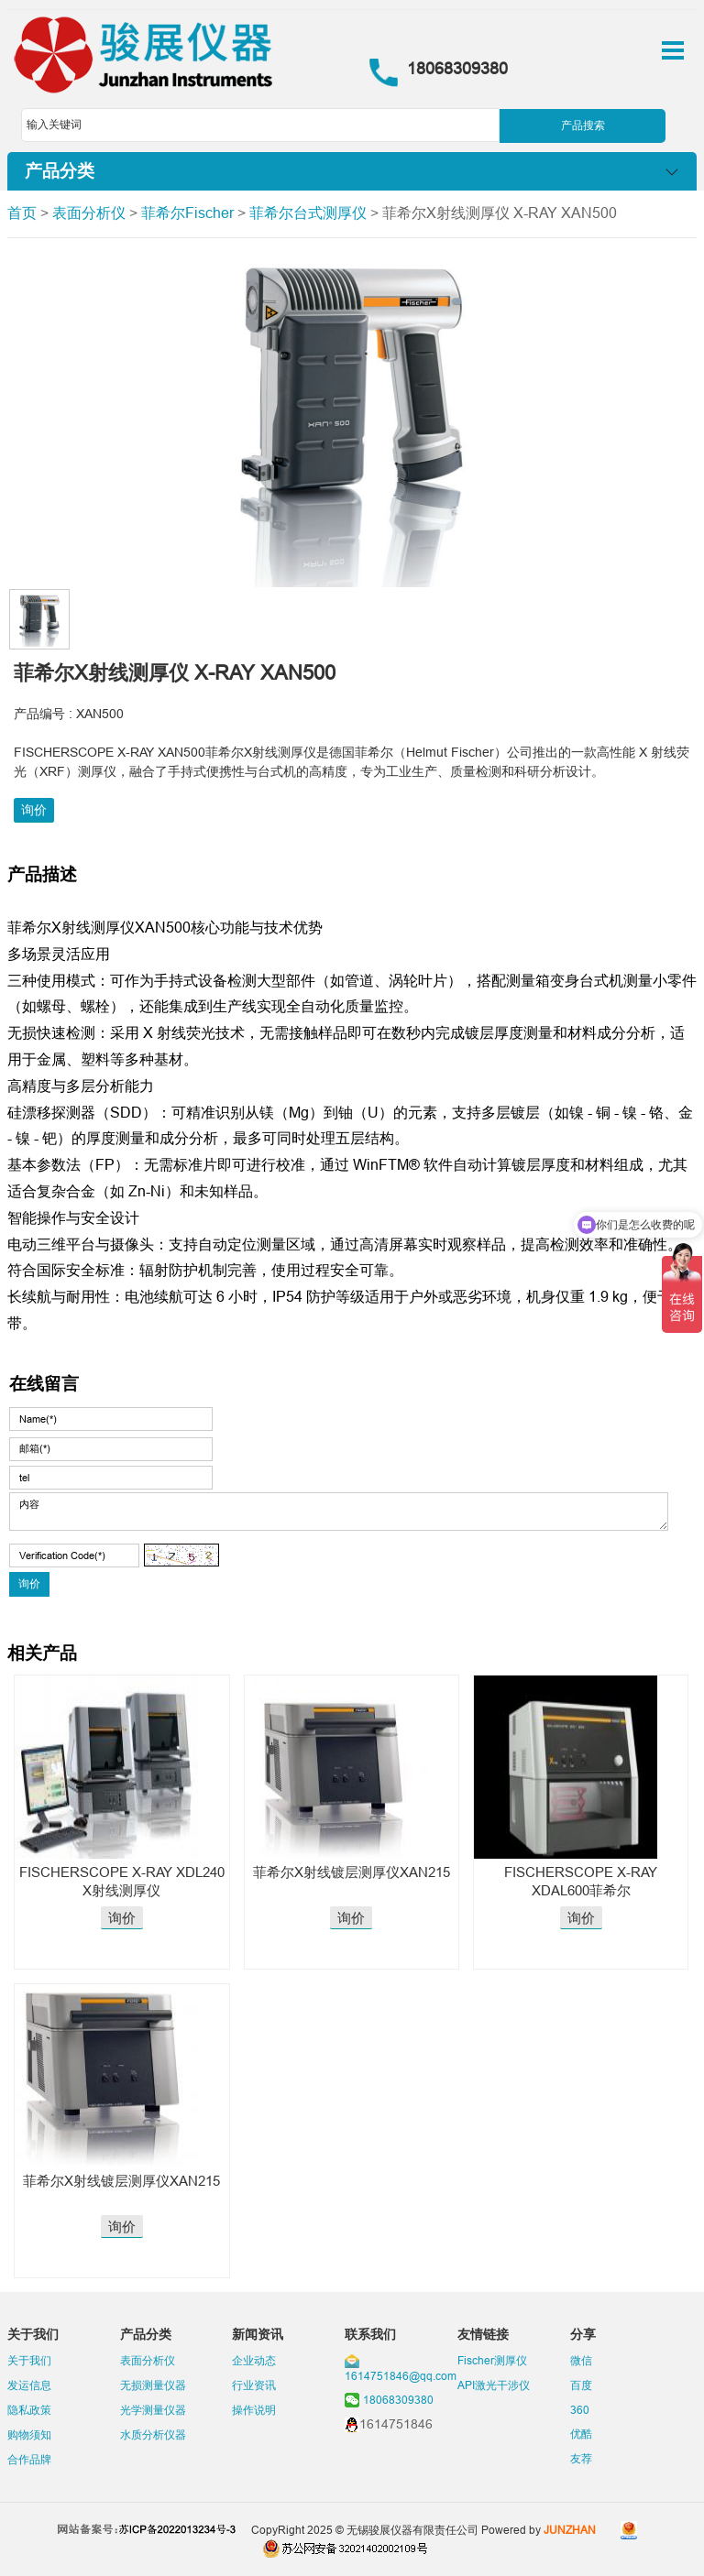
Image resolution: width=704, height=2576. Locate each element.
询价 (34, 809)
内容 (338, 1511)
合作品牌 (29, 2459)
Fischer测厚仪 (492, 2360)
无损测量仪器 (153, 2385)
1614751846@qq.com (400, 2376)
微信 (581, 2360)
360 (579, 2410)
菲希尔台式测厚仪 (308, 212)
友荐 (581, 2458)
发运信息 (29, 2385)
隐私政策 (29, 2410)
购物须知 (29, 2434)
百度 (581, 2385)
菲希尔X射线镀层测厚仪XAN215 (351, 1872)
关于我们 (29, 2360)
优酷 (581, 2433)
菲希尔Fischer (187, 212)
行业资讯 (254, 2385)
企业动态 (254, 2360)
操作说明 (254, 2410)
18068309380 (398, 2400)
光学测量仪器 (153, 2410)
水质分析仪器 (153, 2434)
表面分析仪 (89, 212)
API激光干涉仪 (493, 2385)
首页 (22, 212)
